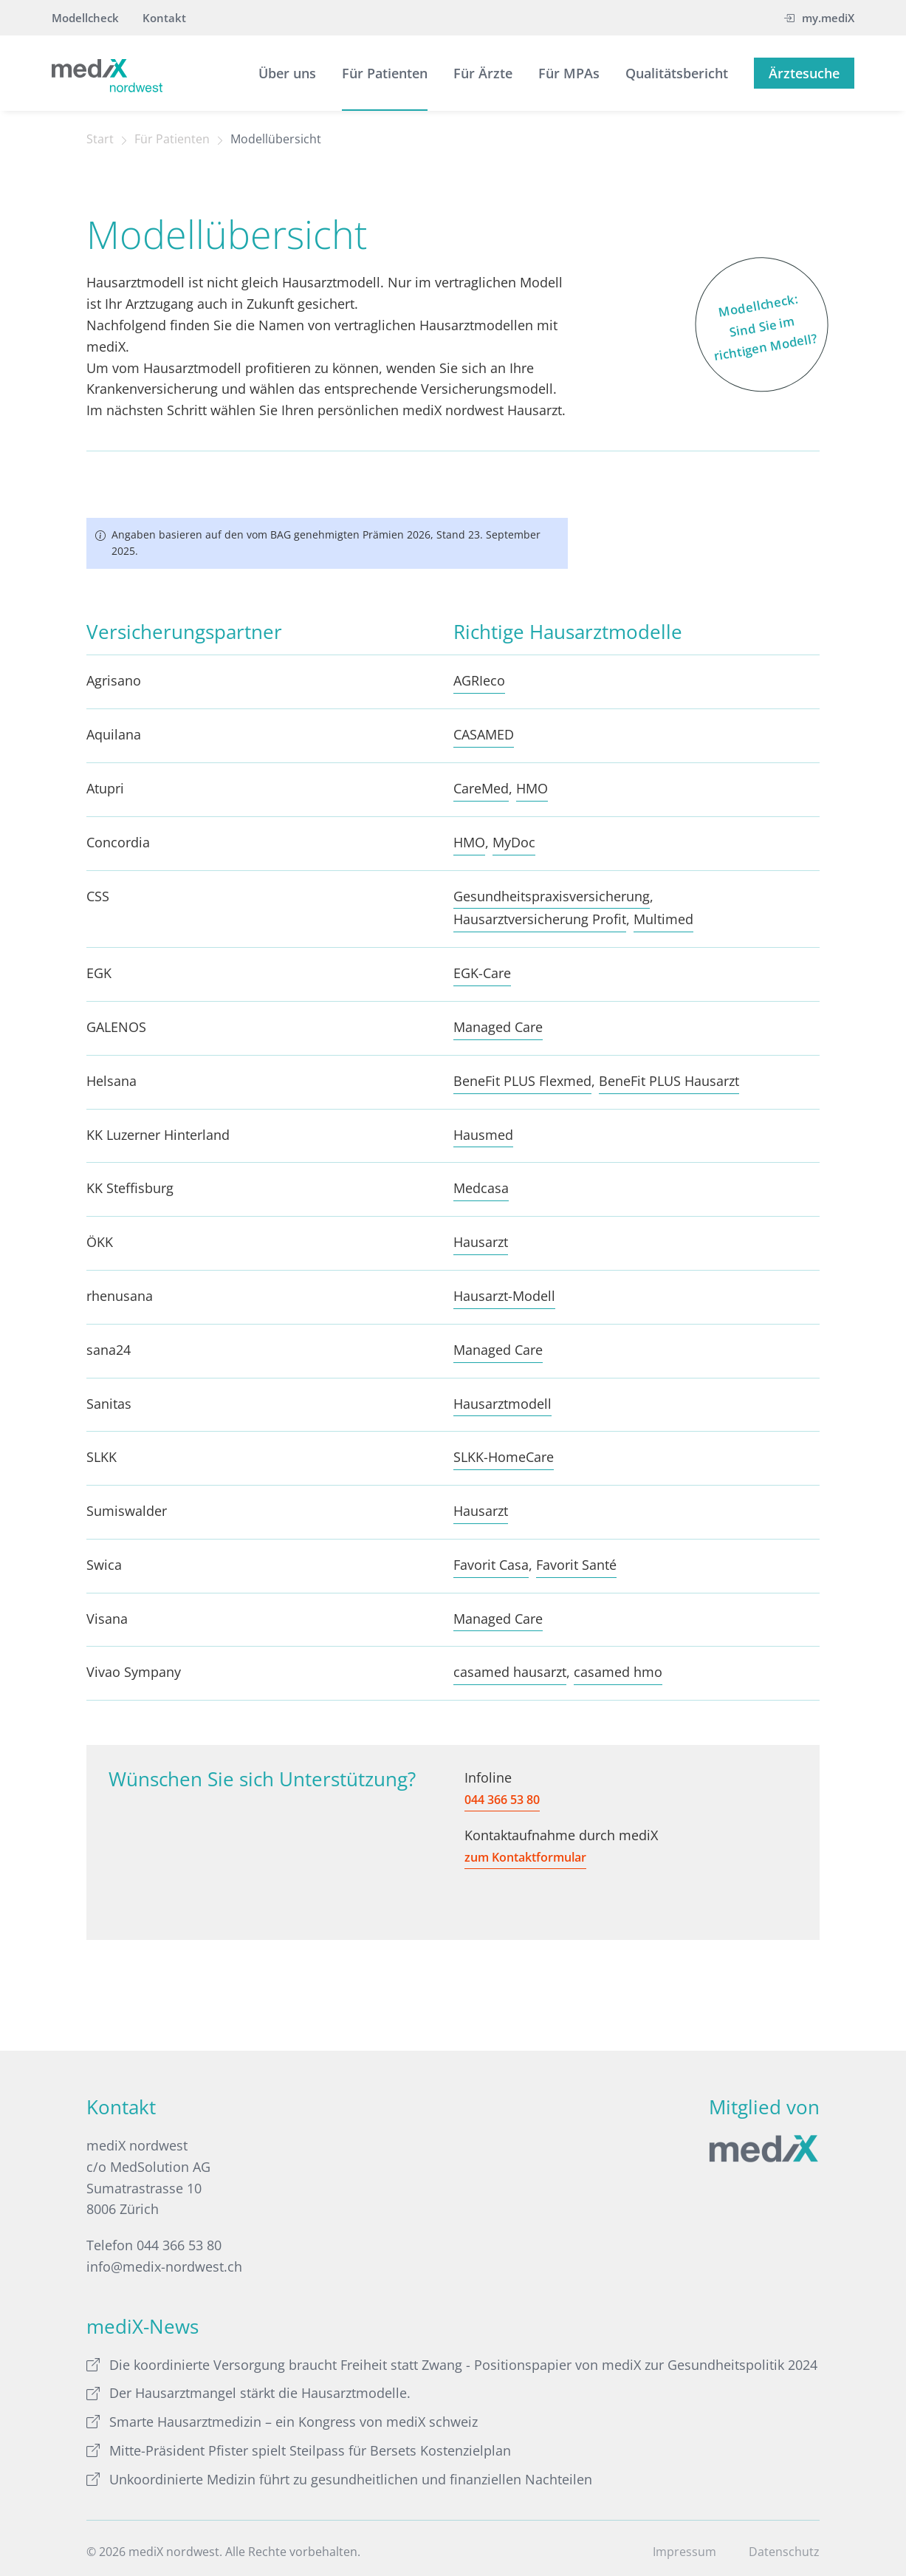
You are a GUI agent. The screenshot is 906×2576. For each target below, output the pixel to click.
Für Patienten (385, 73)
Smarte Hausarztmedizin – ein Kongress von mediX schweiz (282, 2421)
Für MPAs (569, 73)
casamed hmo (618, 1672)
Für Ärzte (482, 73)
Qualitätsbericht (676, 73)
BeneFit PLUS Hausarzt (669, 1081)
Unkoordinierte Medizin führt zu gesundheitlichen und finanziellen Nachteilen (339, 2479)
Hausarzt (480, 1242)
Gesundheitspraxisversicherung (551, 896)
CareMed (481, 788)
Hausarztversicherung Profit (539, 919)
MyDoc (514, 842)
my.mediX (818, 17)
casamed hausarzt (509, 1672)
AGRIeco (479, 680)
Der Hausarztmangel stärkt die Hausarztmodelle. (248, 2393)
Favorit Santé (576, 1565)
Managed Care (498, 1027)
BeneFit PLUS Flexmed (522, 1081)
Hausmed (483, 1135)
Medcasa (481, 1188)
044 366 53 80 (502, 1799)
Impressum (684, 2551)
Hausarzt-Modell (504, 1296)
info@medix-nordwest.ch (164, 2266)
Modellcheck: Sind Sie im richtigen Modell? (755, 323)
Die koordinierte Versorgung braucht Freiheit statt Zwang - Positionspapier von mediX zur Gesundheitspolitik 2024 (451, 2365)
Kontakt (164, 17)
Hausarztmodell (502, 1403)
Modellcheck (85, 17)
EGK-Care (482, 973)
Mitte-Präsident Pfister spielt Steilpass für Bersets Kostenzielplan (298, 2450)
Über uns (287, 73)
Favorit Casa (491, 1565)
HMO (532, 788)
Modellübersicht (275, 139)
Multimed (663, 919)
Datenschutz (784, 2551)
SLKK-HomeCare (503, 1457)
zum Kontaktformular (525, 1857)
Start (100, 139)
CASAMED (483, 734)
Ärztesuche (804, 73)
